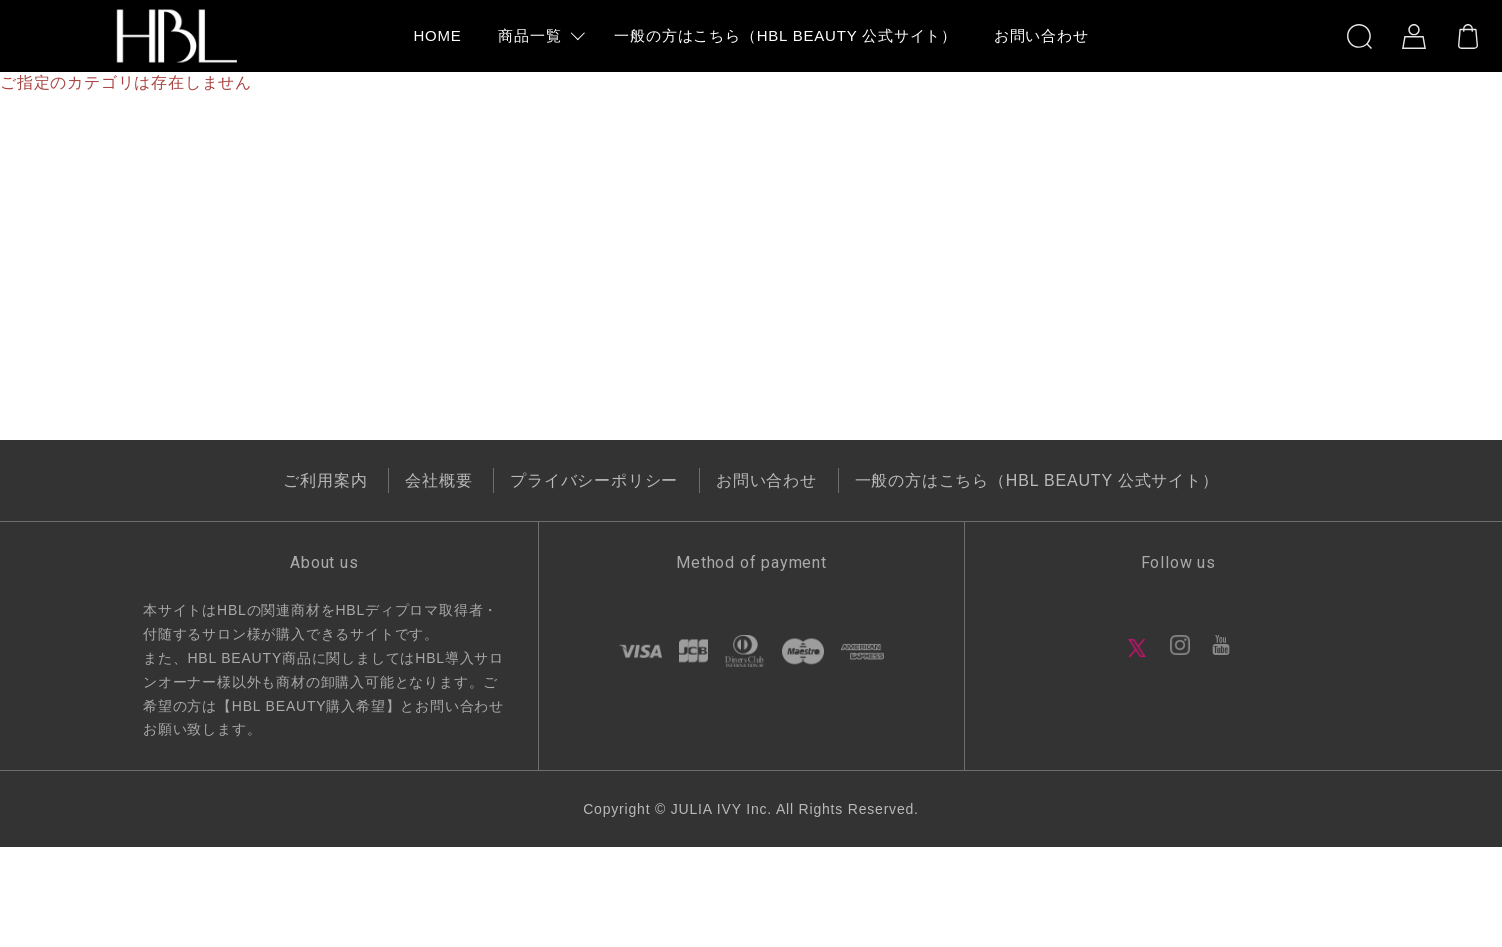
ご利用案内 (325, 480)
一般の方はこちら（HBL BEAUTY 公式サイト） (1037, 480)
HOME (437, 35)
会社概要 (438, 480)
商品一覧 (529, 35)
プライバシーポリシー (594, 480)
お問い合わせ (766, 480)
